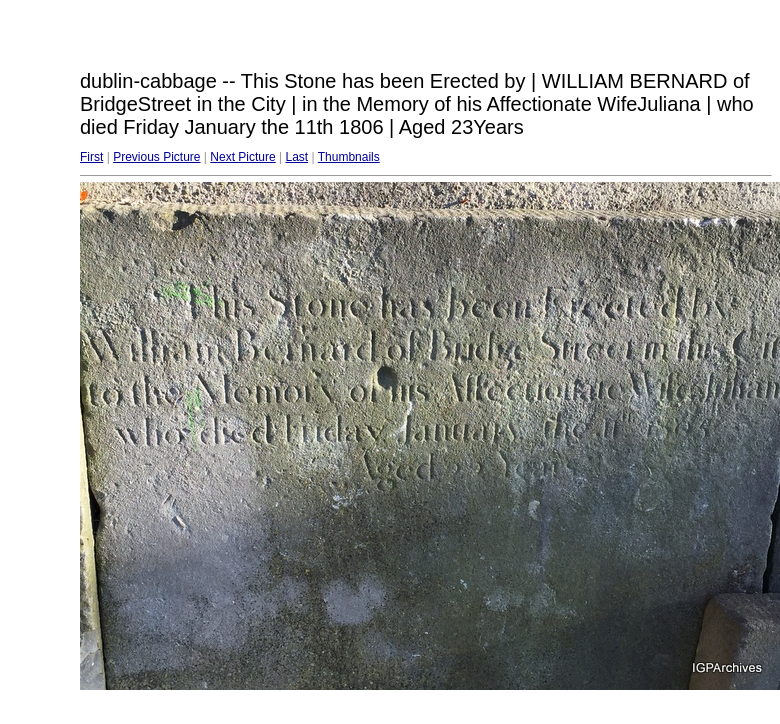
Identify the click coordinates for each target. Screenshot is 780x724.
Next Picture (242, 157)
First (91, 157)
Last (296, 157)
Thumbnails (349, 157)
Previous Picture (156, 157)
